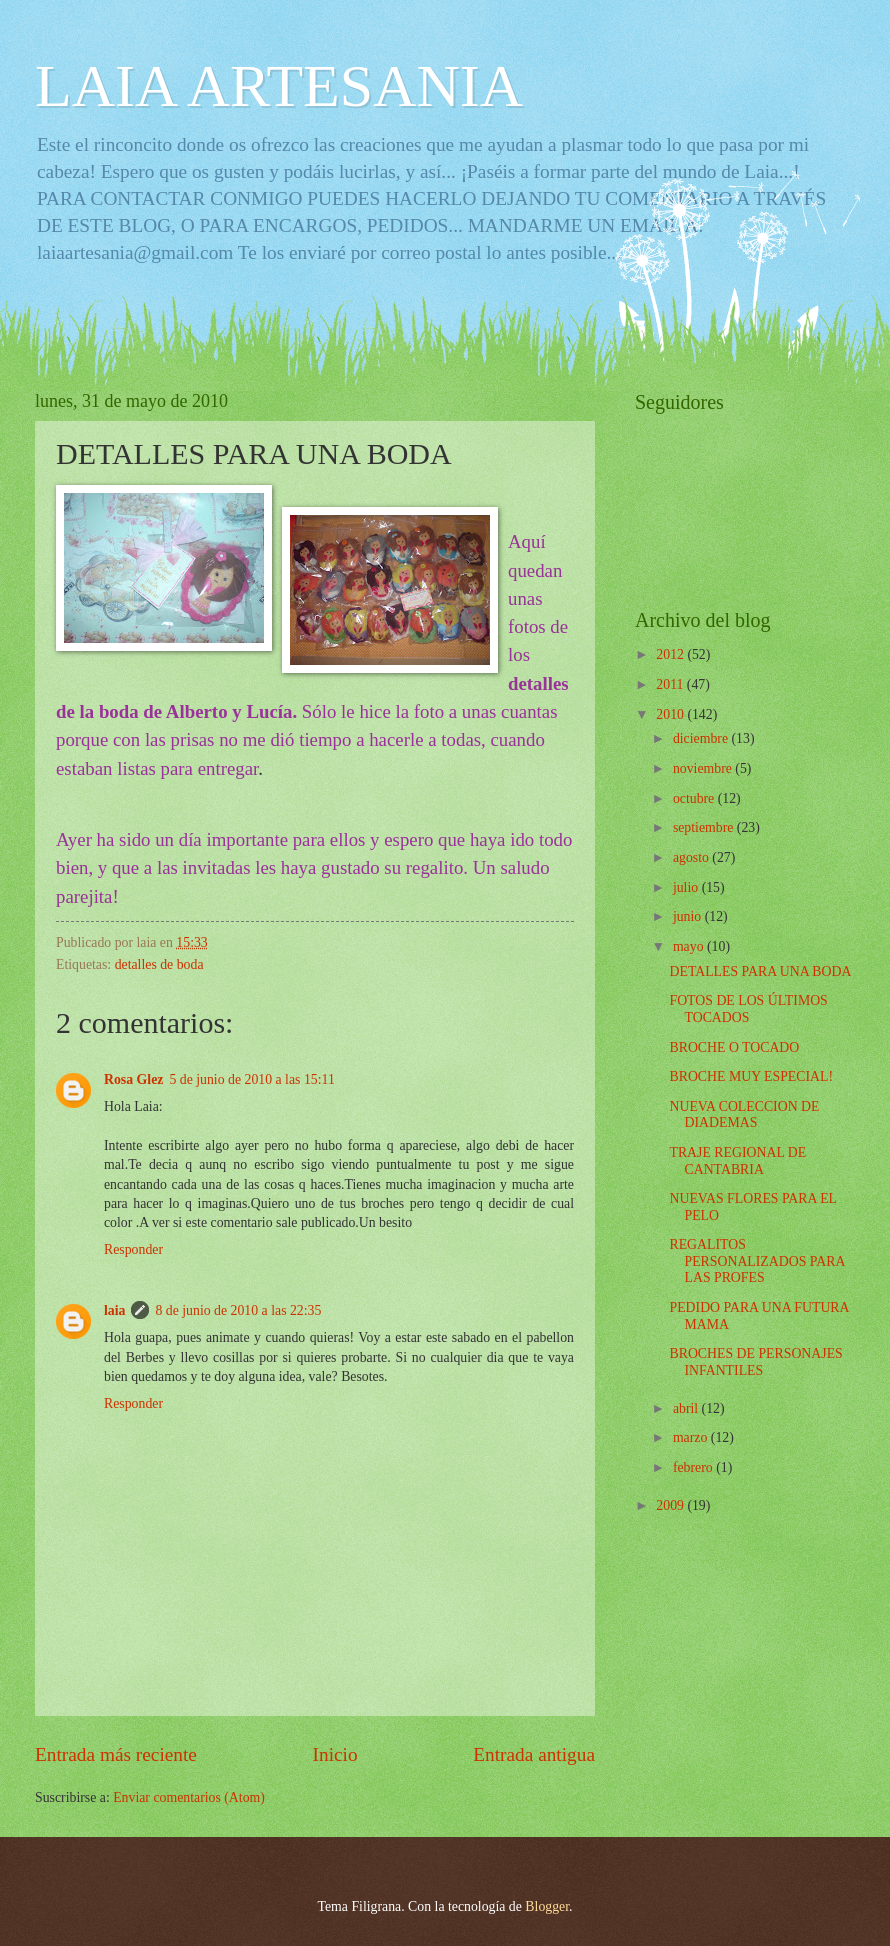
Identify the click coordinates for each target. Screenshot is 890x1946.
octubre (695, 798)
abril (687, 1408)
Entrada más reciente (116, 1754)
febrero (694, 1467)
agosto (692, 857)
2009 (671, 1505)
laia (114, 1310)
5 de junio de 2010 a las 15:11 (251, 1079)
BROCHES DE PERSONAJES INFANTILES (755, 1362)
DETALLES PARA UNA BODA (760, 971)
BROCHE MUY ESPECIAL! (751, 1076)
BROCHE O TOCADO (734, 1047)
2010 (671, 714)
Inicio (335, 1754)
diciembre (702, 738)
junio (689, 916)
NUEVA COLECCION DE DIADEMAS (744, 1115)
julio (687, 887)
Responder (133, 1249)
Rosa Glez (133, 1079)
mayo (690, 946)
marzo (692, 1437)
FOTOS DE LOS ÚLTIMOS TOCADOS (748, 1009)
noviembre (704, 768)
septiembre (705, 827)
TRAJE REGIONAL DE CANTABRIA (737, 1161)
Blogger (547, 1906)
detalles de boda (159, 964)
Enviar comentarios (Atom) (189, 1797)
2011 (671, 684)
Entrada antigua (534, 1754)
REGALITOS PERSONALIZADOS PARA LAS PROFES (756, 1261)
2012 (671, 654)
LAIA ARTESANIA (279, 86)
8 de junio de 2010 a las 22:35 (238, 1310)
